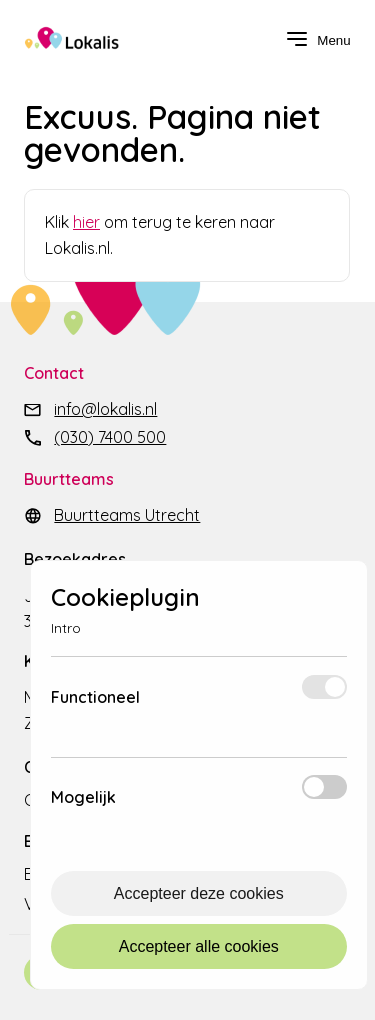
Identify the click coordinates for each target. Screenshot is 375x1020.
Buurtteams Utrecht (127, 515)
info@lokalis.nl (105, 409)
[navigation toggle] (318, 40)
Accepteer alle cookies (199, 946)
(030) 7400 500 (110, 437)
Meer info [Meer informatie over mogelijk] (204, 806)
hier (86, 222)
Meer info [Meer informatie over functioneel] (216, 706)
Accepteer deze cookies (199, 893)
